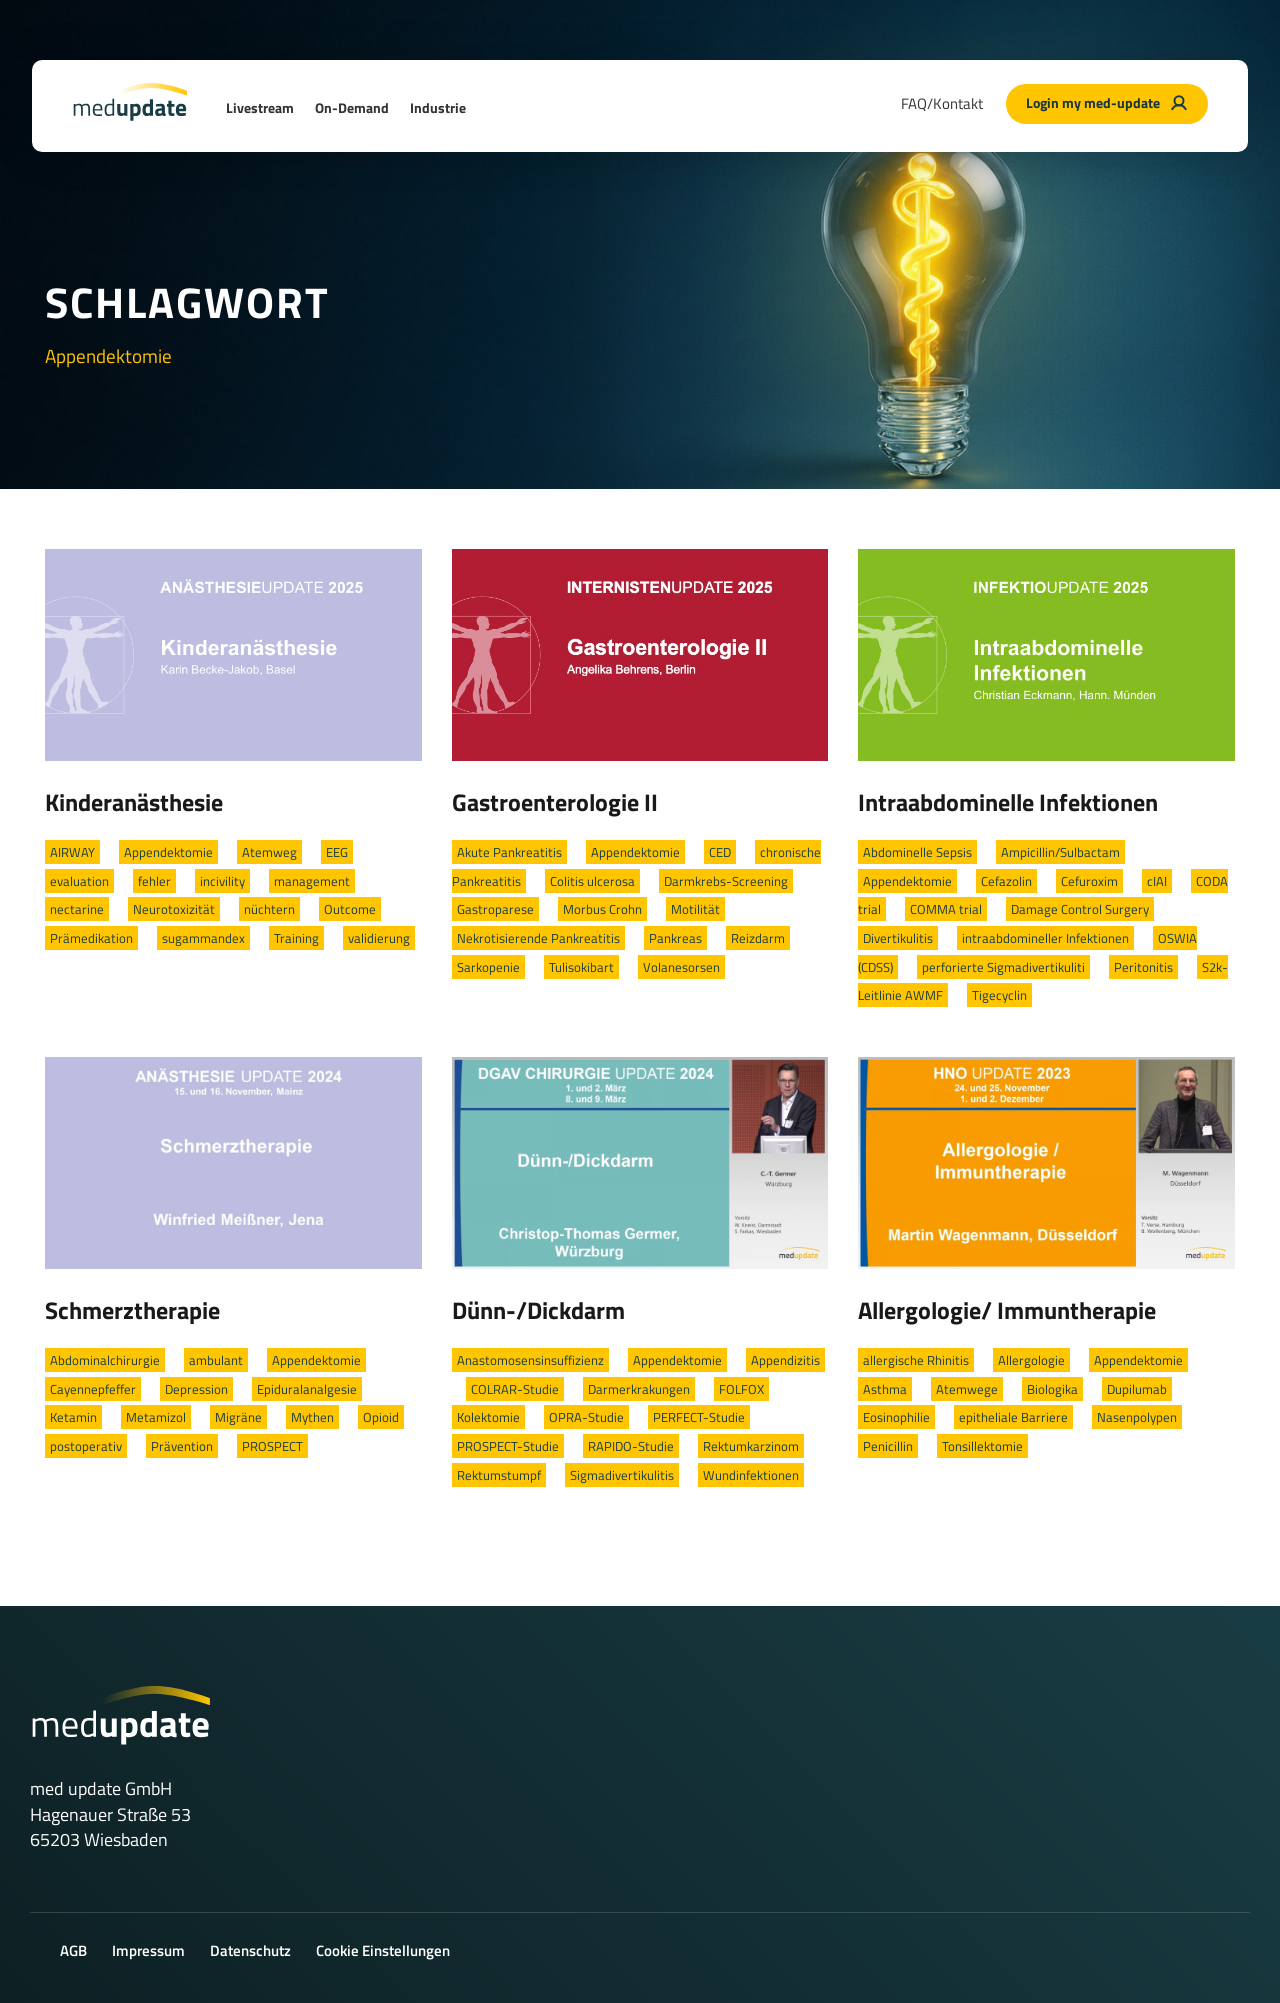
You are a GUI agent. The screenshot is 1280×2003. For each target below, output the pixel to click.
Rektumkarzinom (751, 1446)
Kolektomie (488, 1417)
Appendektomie (168, 852)
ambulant (216, 1360)
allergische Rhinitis (916, 1360)
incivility (222, 881)
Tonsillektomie (982, 1446)
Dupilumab (1137, 1389)
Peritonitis (1143, 967)
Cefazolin (1006, 881)
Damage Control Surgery (1080, 909)
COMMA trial (946, 909)
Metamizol (156, 1417)
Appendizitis (785, 1360)
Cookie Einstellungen (383, 1950)
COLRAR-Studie (515, 1389)
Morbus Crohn (602, 909)
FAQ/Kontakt (942, 103)
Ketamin (73, 1417)
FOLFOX (741, 1389)
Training (296, 938)
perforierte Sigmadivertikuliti (1003, 967)
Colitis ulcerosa (592, 881)
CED (720, 852)
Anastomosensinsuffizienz (530, 1360)
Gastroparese (495, 909)
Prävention (182, 1446)
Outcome (350, 909)
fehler (154, 881)
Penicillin (888, 1446)
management (312, 881)
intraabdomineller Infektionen (1045, 938)
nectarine (77, 909)
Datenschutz (250, 1950)
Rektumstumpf (499, 1475)
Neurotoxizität (174, 909)
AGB (73, 1950)
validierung (379, 938)
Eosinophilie (896, 1417)
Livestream (260, 107)
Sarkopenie (488, 967)
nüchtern (269, 909)
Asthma (885, 1389)
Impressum (148, 1950)
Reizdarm (758, 938)
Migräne (238, 1417)
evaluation (79, 881)
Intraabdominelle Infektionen (1008, 802)
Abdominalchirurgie (105, 1360)
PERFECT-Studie (699, 1417)
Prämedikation (91, 938)
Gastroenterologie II (555, 802)
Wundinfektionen (751, 1475)
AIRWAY (72, 852)
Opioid (381, 1417)
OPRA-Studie (586, 1417)
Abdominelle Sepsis (917, 852)
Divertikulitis (898, 938)
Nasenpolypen (1137, 1417)
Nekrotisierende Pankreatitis (538, 938)
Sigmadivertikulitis (622, 1475)
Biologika (1052, 1389)
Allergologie (1031, 1360)
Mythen (312, 1417)
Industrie (438, 107)
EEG (337, 852)
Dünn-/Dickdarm (538, 1310)
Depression (196, 1389)
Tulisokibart (581, 967)
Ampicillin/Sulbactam (1060, 852)
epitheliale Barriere (1013, 1417)
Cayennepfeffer (93, 1389)
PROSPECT (272, 1446)
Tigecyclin (999, 995)
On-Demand (352, 107)
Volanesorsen (681, 967)
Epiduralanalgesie (307, 1389)
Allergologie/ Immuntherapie (1007, 1310)
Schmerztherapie (132, 1310)
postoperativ (86, 1446)
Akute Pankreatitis (509, 852)
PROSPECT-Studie (508, 1446)
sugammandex (203, 938)
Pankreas (675, 938)
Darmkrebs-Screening (726, 881)
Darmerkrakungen (639, 1389)
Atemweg (269, 852)
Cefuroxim (1089, 881)
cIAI (1157, 881)
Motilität (695, 909)
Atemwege (967, 1389)
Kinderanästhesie (134, 802)
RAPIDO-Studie (631, 1446)
